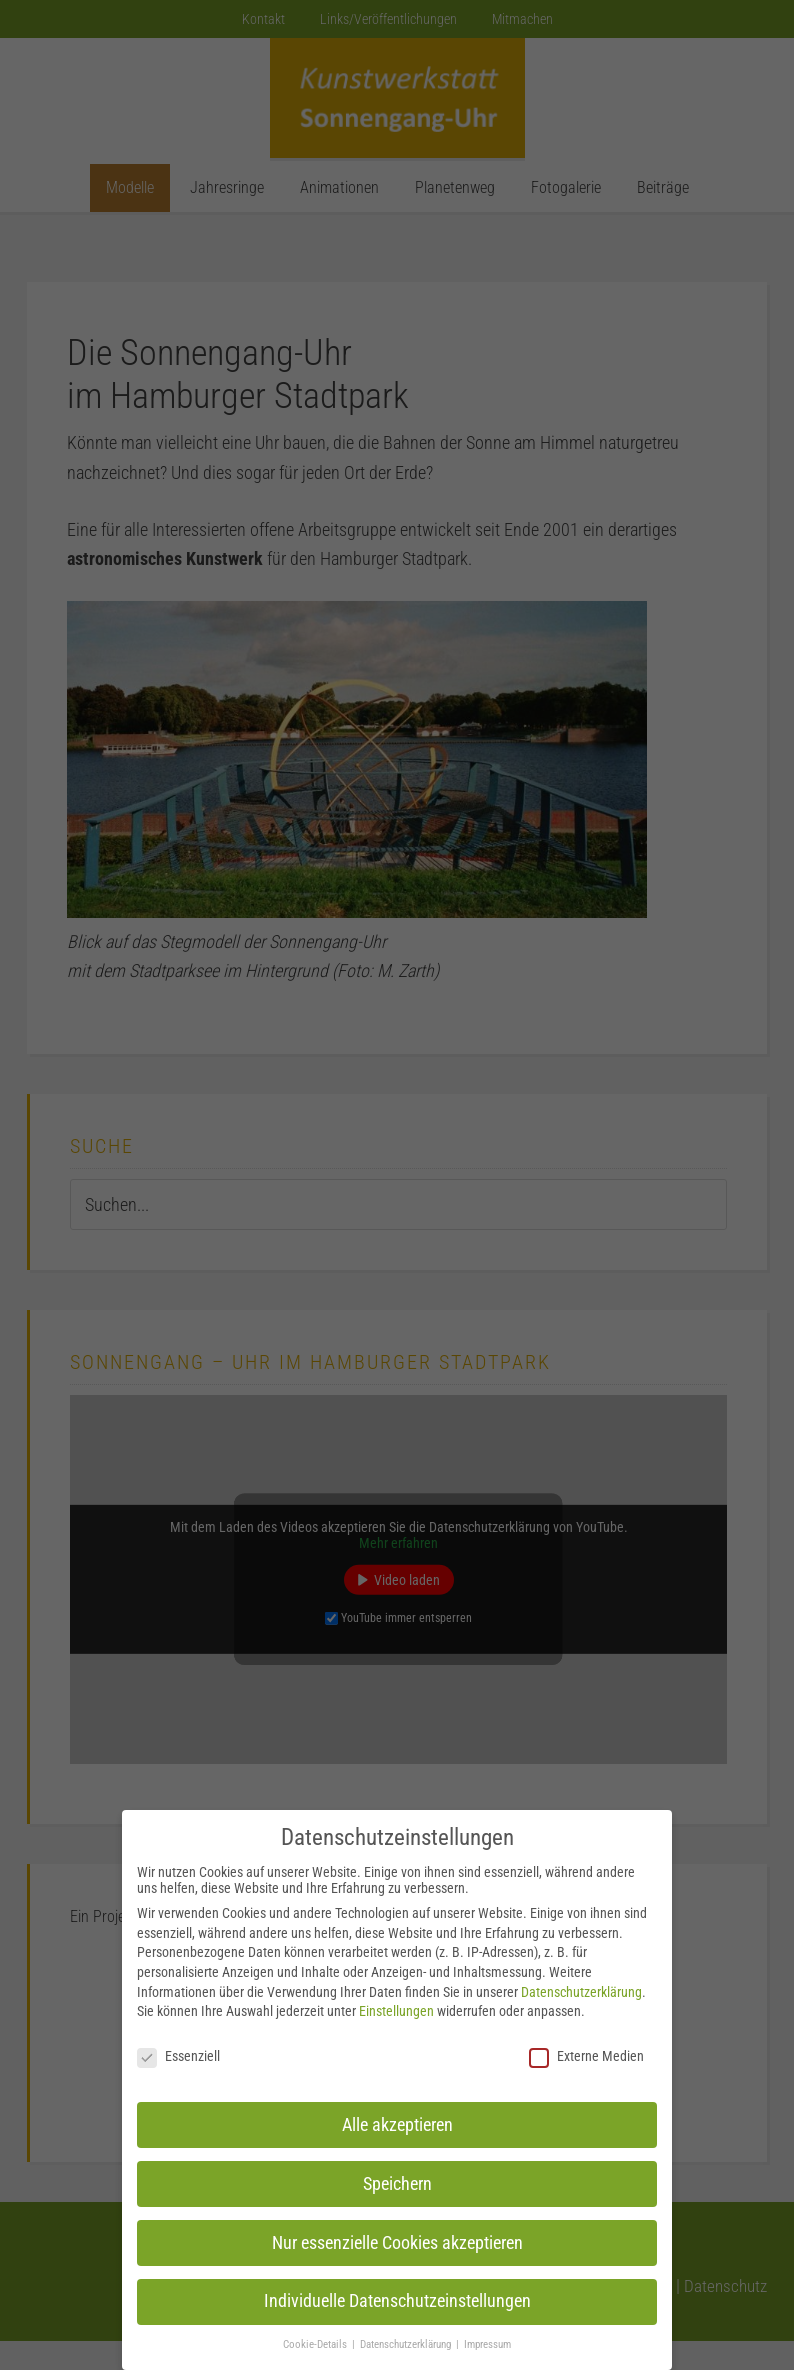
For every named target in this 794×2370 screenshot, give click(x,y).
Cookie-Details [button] (316, 2344)
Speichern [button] (397, 2184)
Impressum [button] (487, 2344)
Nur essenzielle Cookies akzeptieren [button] (397, 2243)
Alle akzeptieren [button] (397, 2125)
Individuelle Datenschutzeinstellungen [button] (397, 2301)
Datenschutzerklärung (581, 1992)
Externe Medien (586, 2056)
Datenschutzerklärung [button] (407, 2344)
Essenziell (178, 2056)
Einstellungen (396, 2011)
